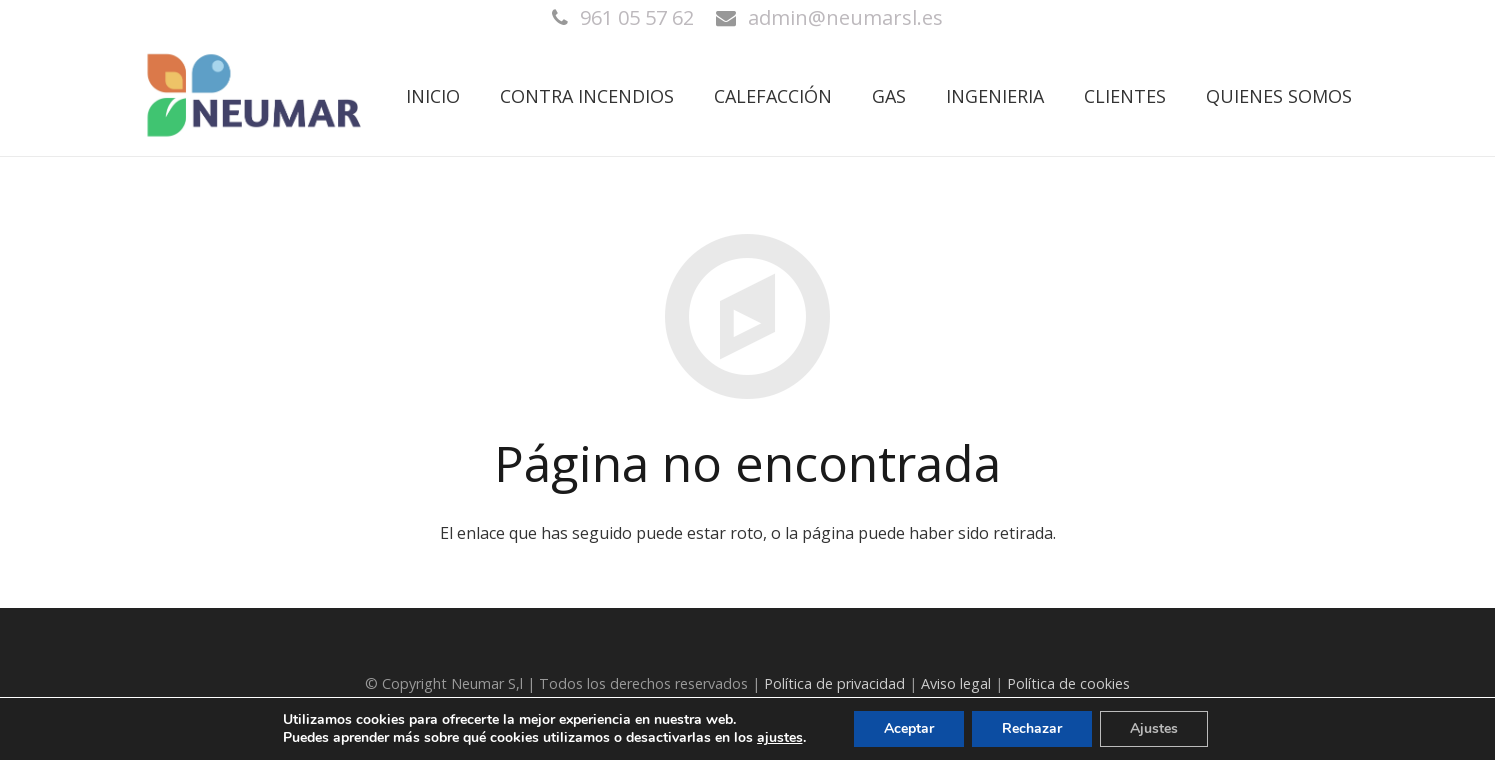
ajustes (780, 738)
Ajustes (1154, 728)
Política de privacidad (834, 683)
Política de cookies (1068, 683)
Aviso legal (956, 683)
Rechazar (1032, 728)
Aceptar (909, 728)
